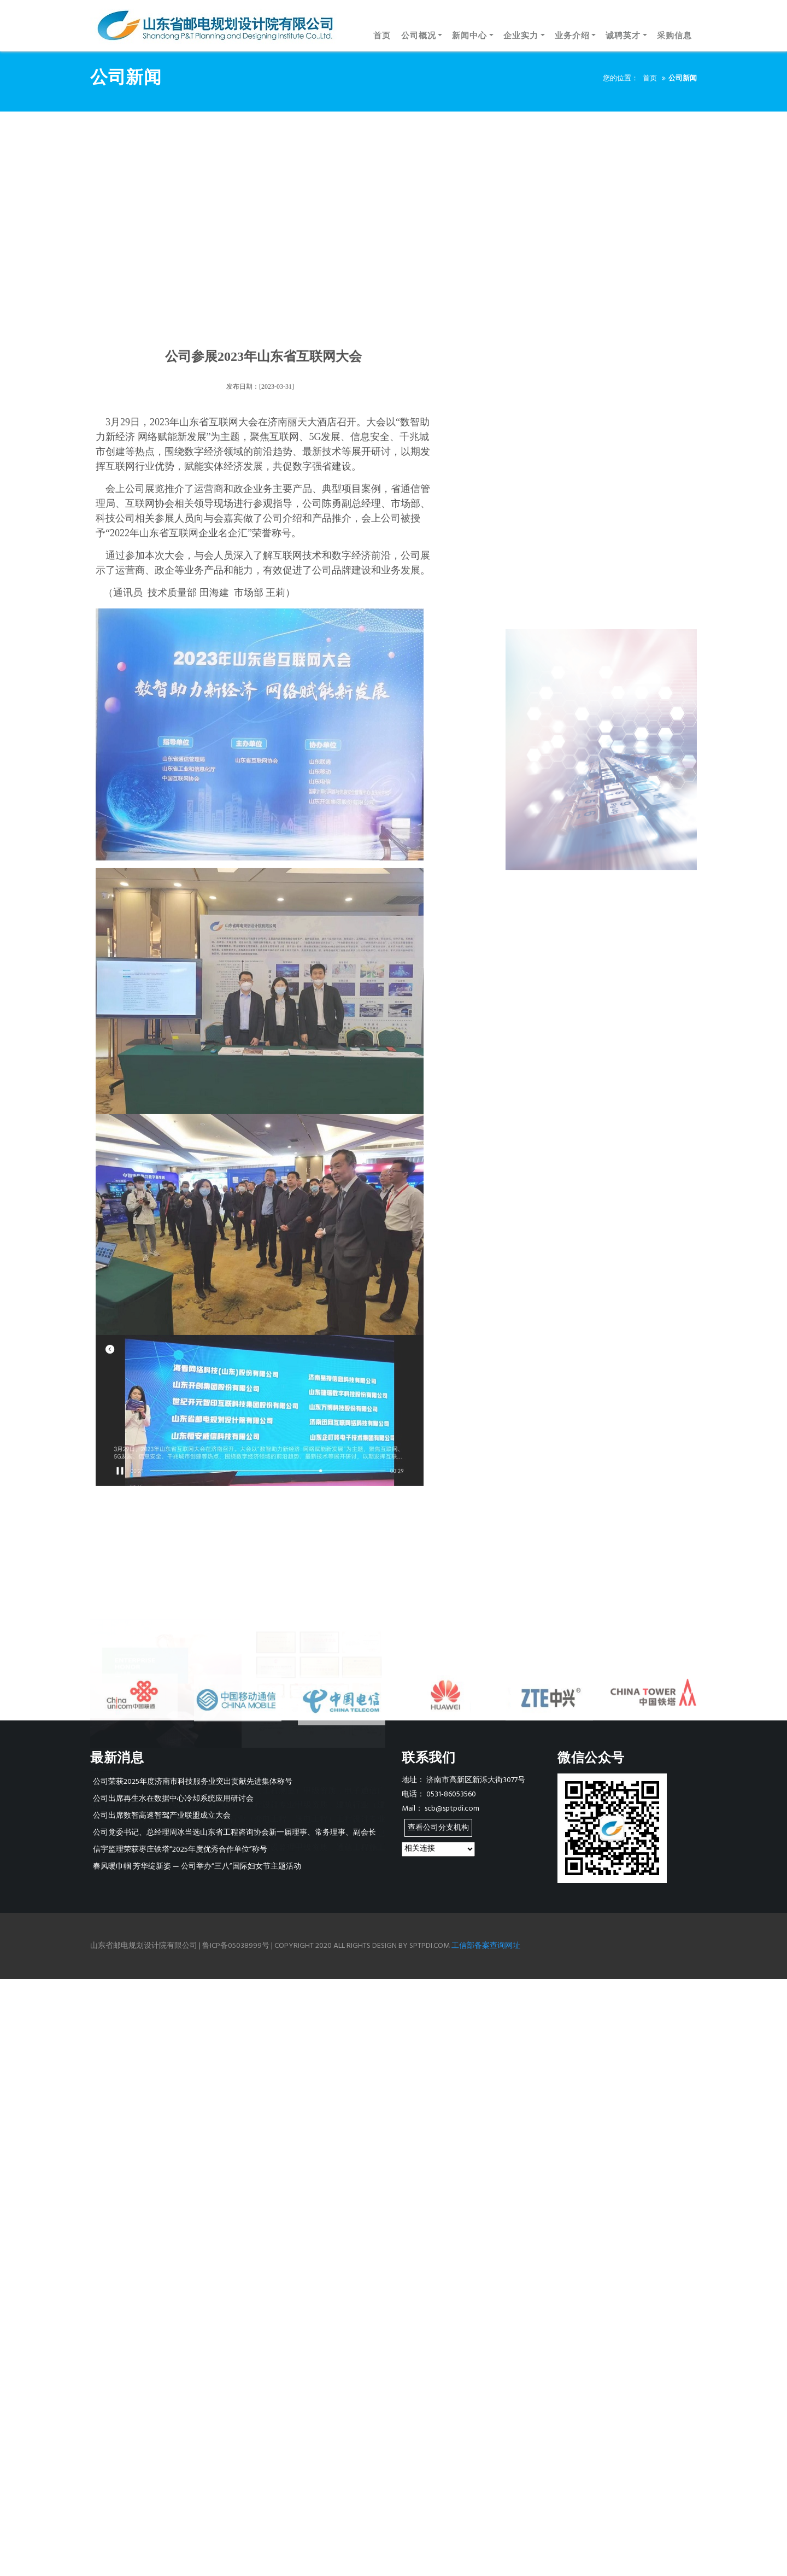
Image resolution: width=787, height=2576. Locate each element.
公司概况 (418, 35)
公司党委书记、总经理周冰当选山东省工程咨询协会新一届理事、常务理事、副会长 (234, 1833)
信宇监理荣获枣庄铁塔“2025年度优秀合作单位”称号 (180, 1849)
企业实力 (520, 35)
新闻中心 (469, 35)
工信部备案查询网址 (485, 1946)
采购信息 (674, 35)
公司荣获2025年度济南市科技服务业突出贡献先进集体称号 (192, 1782)
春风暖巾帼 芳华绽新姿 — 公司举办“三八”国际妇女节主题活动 (197, 1866)
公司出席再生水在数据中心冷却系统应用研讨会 (173, 1799)
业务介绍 (572, 35)
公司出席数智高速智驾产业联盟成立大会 (162, 1816)
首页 (382, 35)
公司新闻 (682, 78)
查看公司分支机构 (438, 1828)
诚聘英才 (623, 35)
